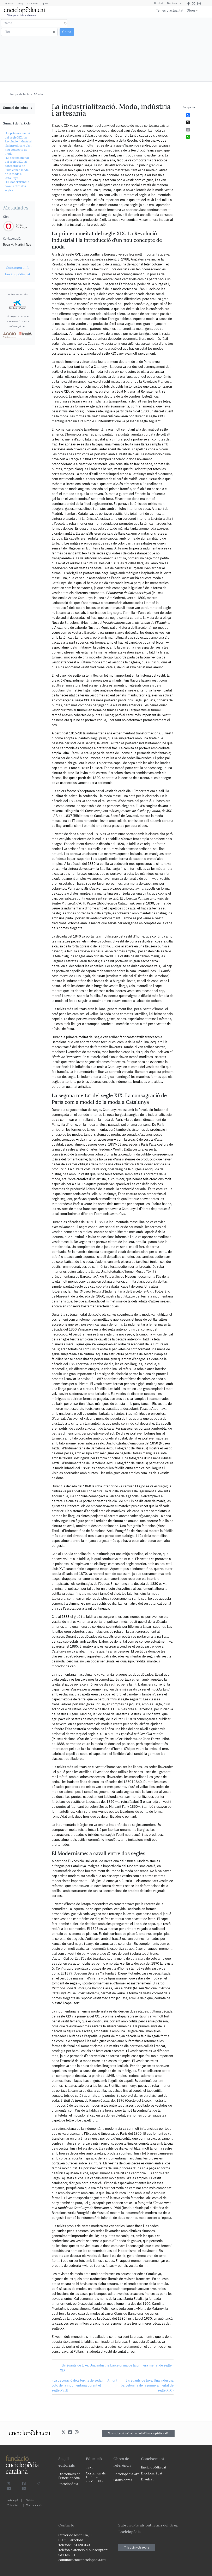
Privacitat (12, 2505)
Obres (191, 10)
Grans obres (123, 2480)
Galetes (30, 2500)
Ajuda (45, 3)
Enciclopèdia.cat (153, 2467)
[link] (17, 108)
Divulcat (158, 3)
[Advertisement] (158, 49)
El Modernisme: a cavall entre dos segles (17, 186)
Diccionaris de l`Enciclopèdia (69, 2476)
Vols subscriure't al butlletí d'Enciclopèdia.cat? (138, 2433)
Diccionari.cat (174, 3)
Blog (20, 3)
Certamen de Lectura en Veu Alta (96, 2477)
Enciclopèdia (68, 2484)
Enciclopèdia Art (126, 2474)
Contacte (32, 3)
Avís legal (12, 2500)
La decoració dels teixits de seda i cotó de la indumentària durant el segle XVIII (77, 2385)
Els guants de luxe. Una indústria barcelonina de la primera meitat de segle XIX (147, 2385)
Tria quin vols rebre (136, 2547)
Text (89, 2467)
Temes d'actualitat (169, 10)
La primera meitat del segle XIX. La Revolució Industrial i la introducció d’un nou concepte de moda (18, 143)
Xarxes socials (34, 2505)
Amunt (112, 2380)
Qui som (9, 3)
